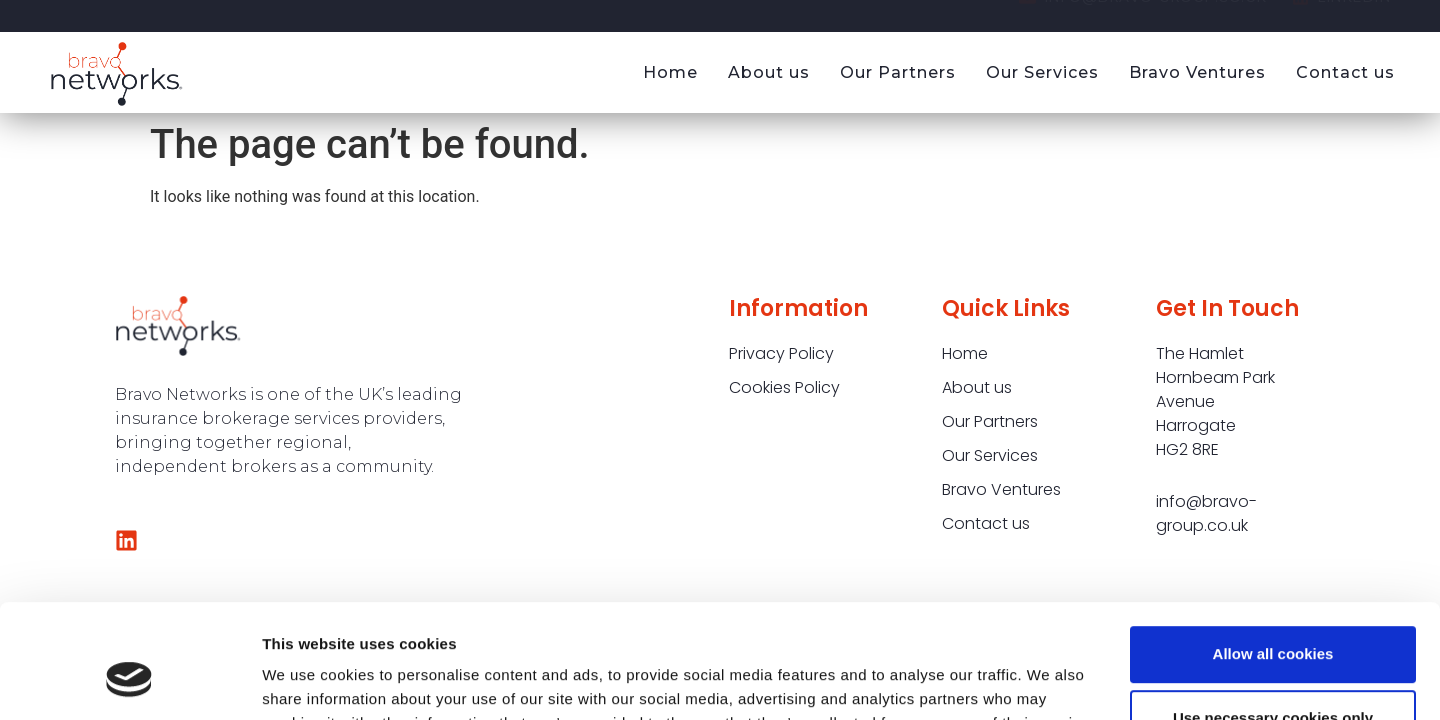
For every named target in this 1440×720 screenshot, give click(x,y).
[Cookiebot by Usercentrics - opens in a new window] (129, 681)
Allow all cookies (1273, 556)
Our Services (1042, 72)
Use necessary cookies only (1273, 620)
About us (769, 72)
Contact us (1345, 72)
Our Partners (898, 72)
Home (670, 72)
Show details (308, 680)
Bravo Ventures (1197, 72)
